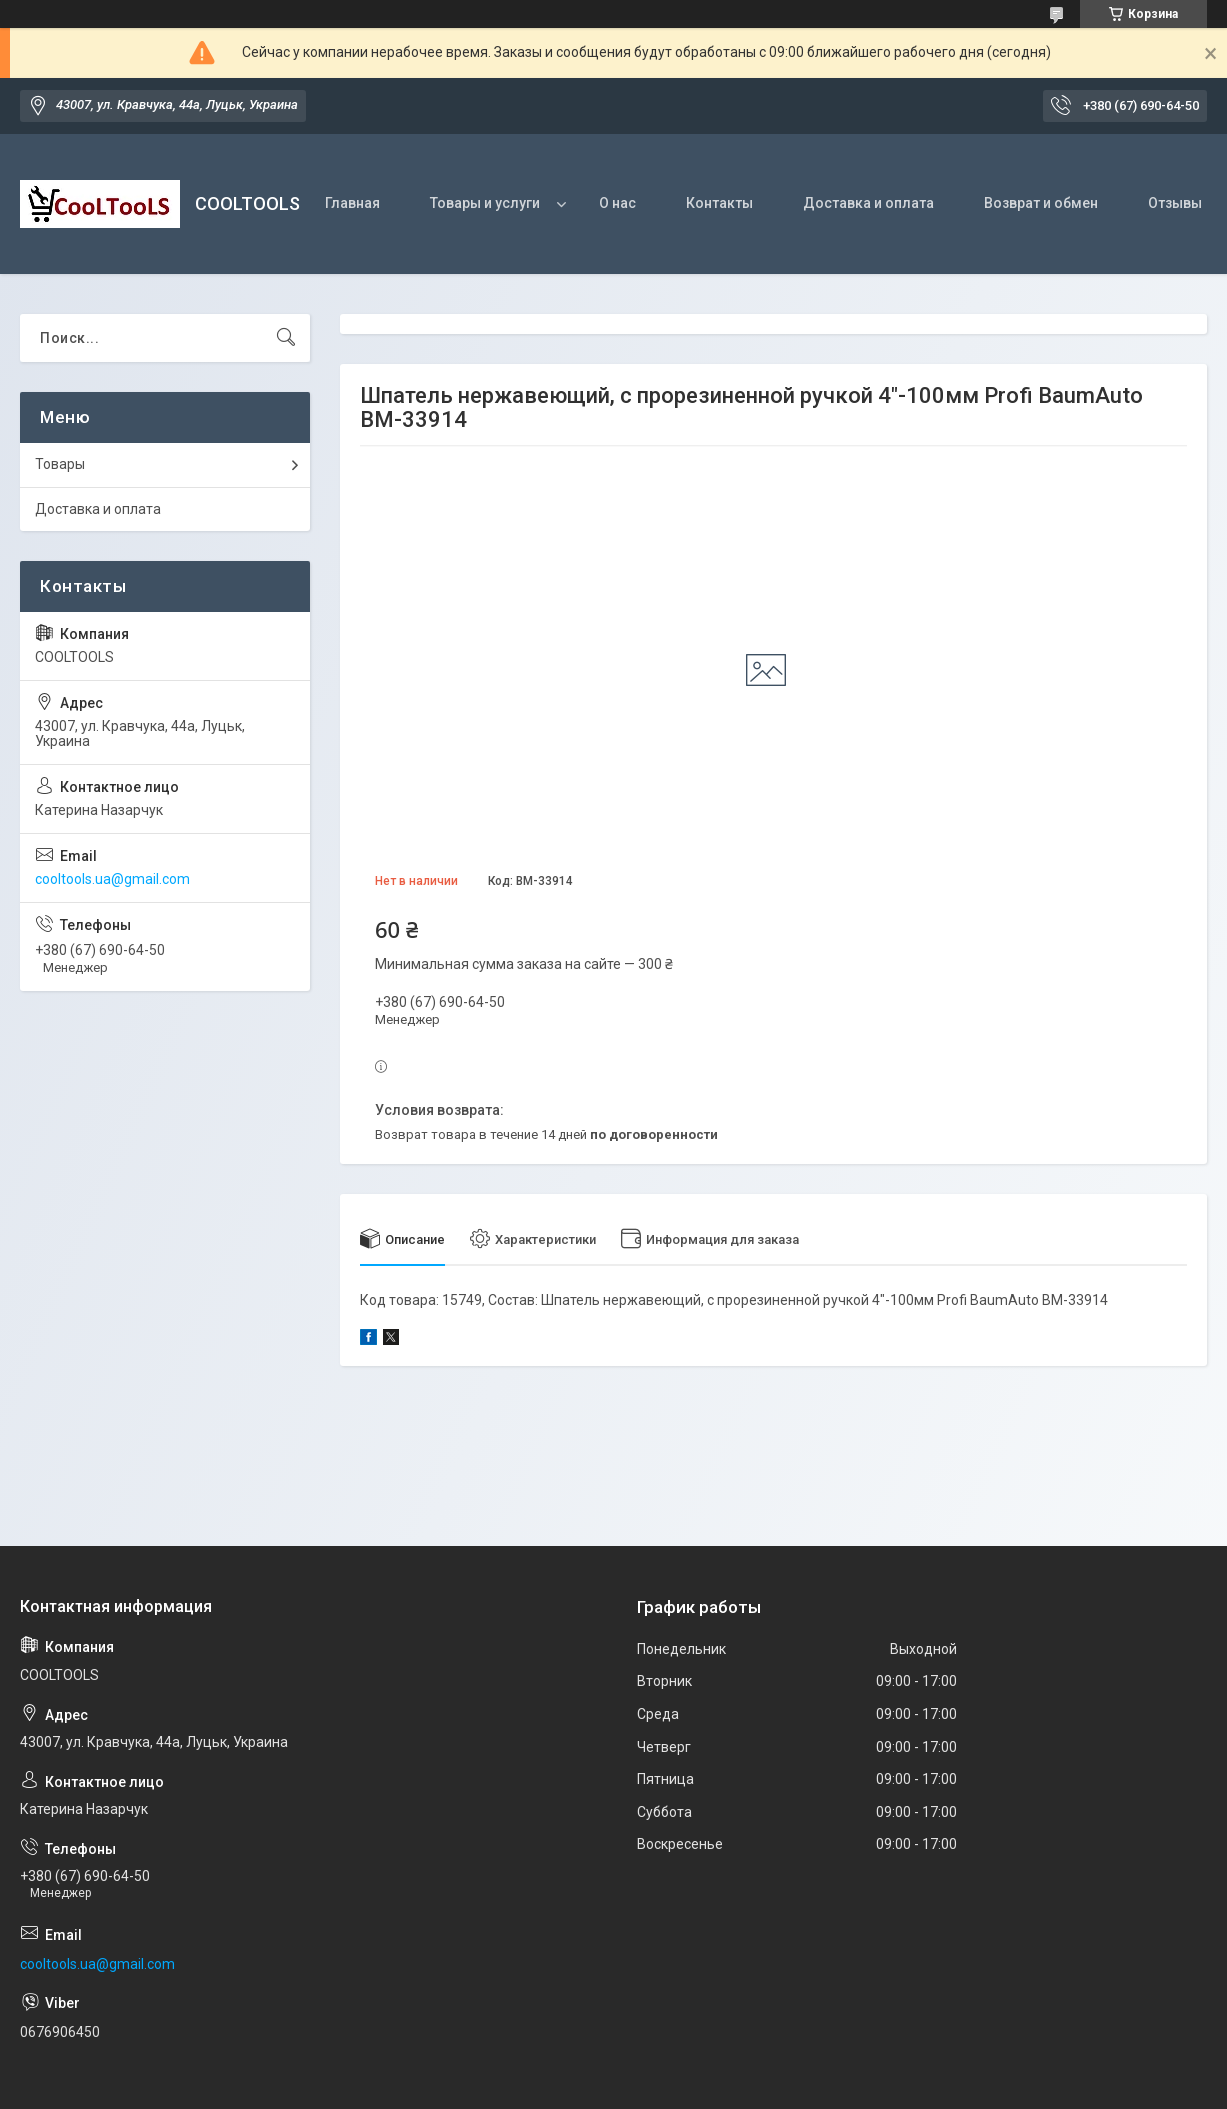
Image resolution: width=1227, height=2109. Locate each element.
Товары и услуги (485, 203)
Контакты (719, 203)
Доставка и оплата (868, 203)
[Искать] (286, 338)
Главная (352, 203)
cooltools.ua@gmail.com (112, 879)
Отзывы (1175, 203)
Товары (60, 464)
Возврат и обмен (1041, 203)
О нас (617, 203)
